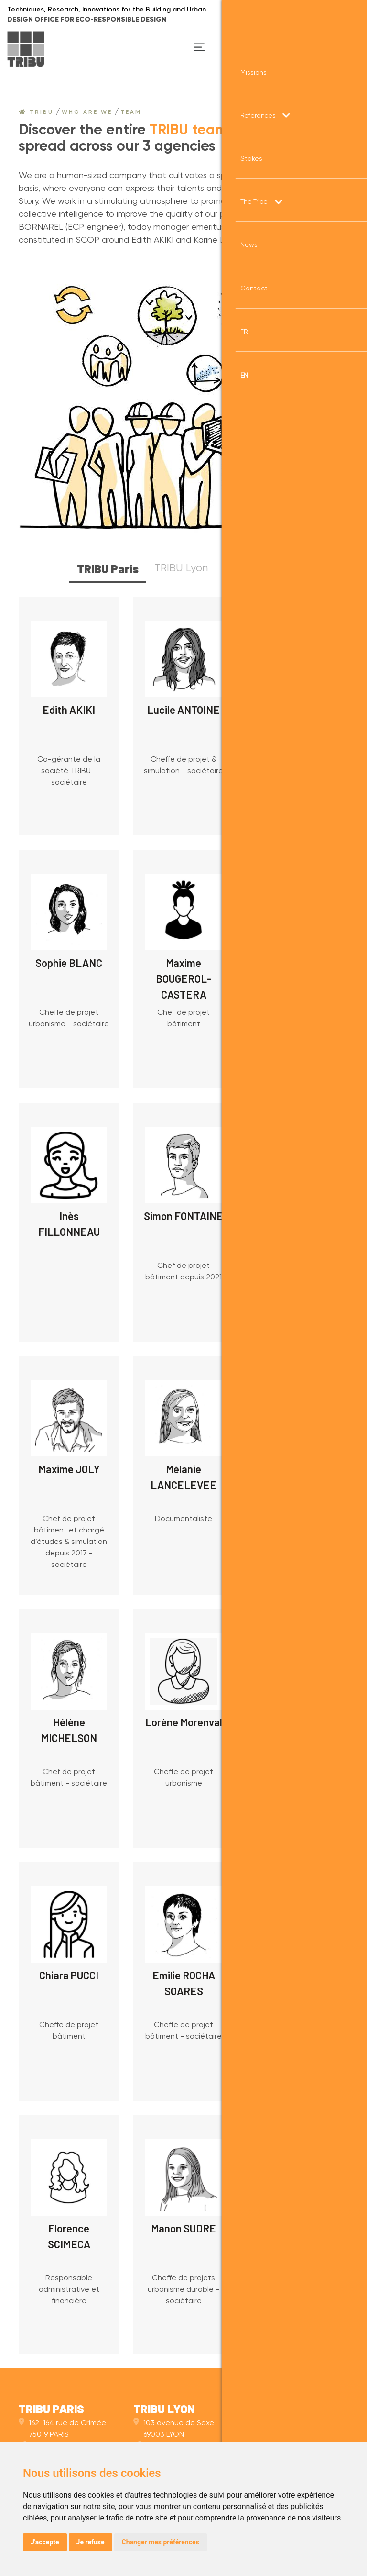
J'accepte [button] (45, 2542)
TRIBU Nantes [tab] (257, 568)
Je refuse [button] (90, 2542)
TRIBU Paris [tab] (108, 569)
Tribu (36, 112)
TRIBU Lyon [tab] (181, 568)
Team (130, 112)
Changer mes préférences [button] (160, 2542)
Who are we (87, 112)
